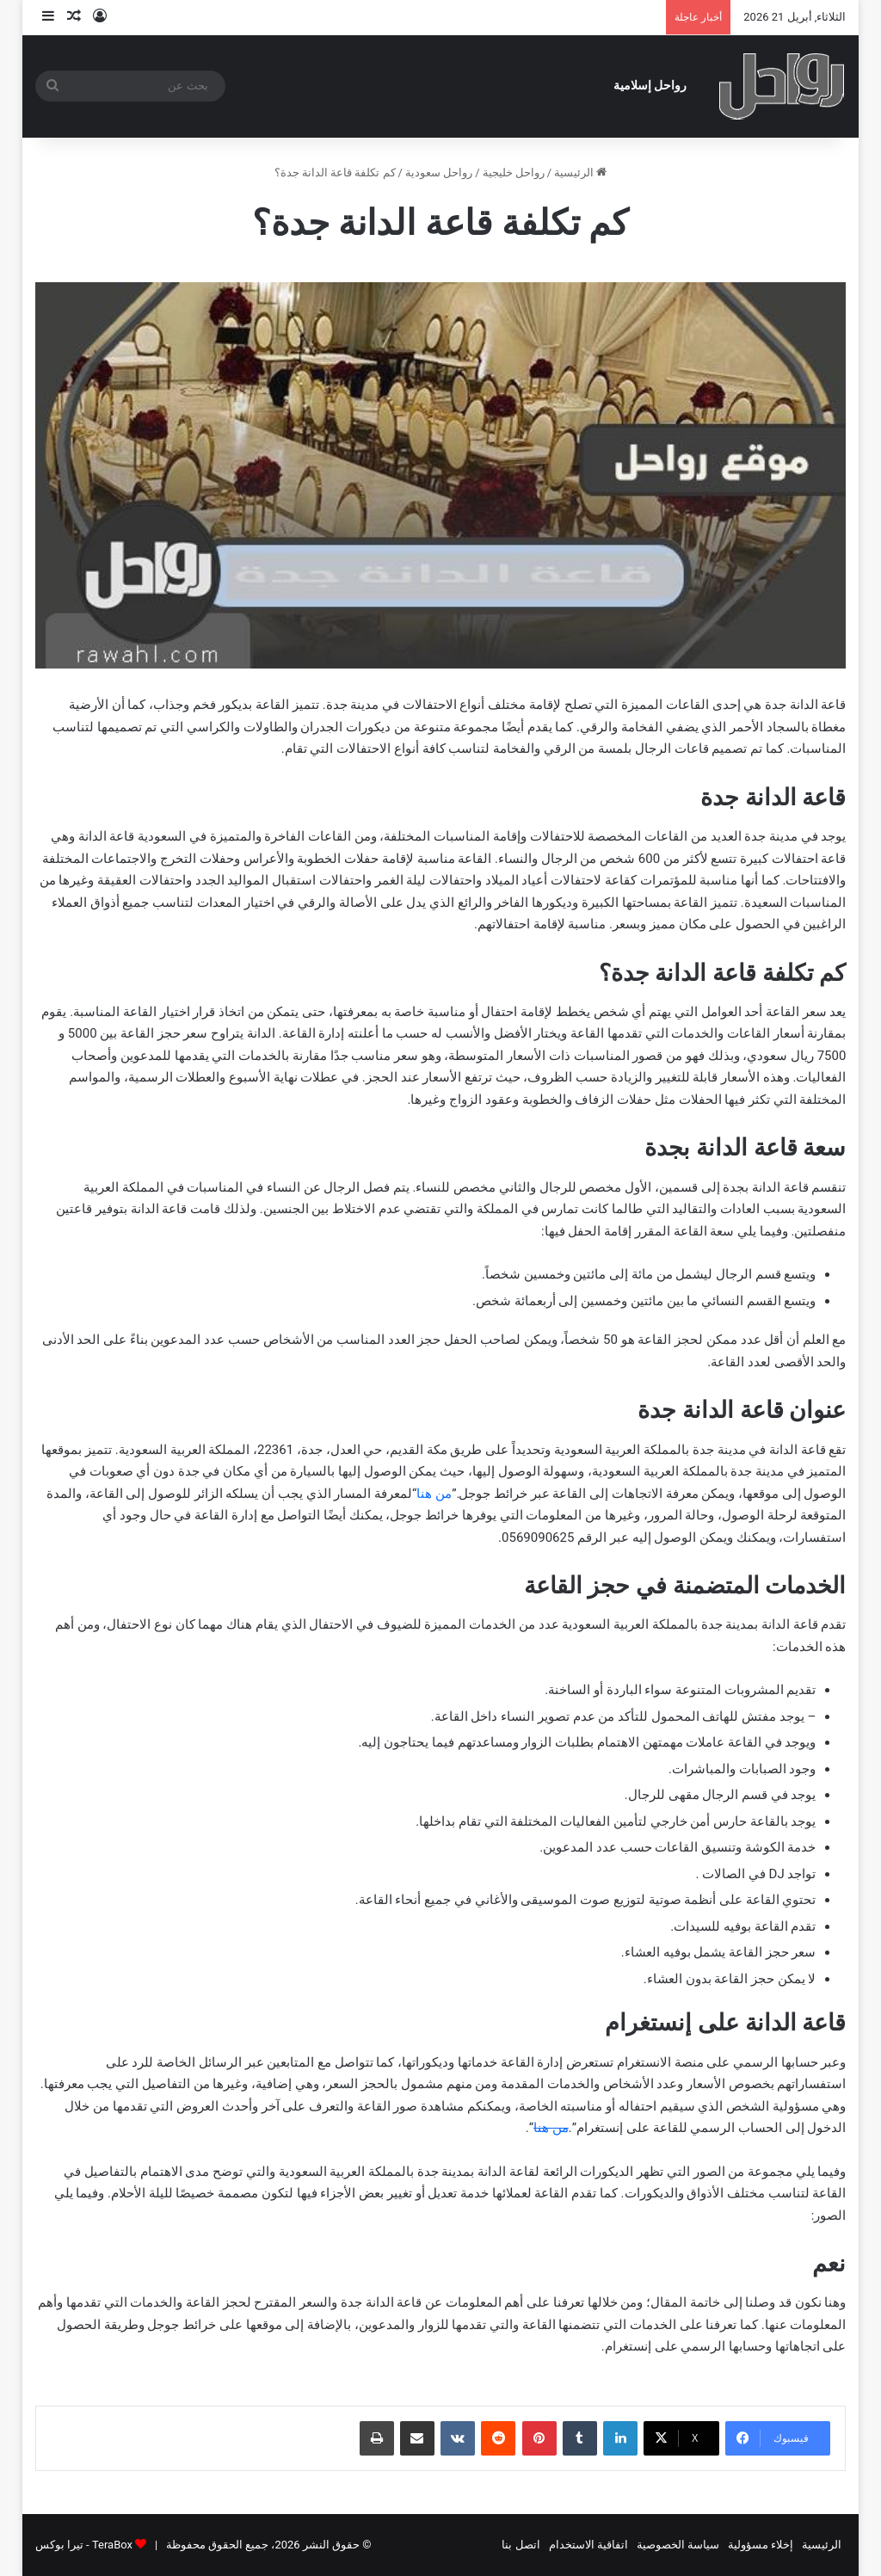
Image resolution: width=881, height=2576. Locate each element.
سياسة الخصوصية (678, 2544)
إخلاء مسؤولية (760, 2544)
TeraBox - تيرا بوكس (83, 2544)
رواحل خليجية (514, 172)
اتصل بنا (520, 2544)
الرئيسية (580, 172)
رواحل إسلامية (650, 85)
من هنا (434, 1493)
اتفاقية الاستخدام (588, 2544)
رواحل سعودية (438, 172)
